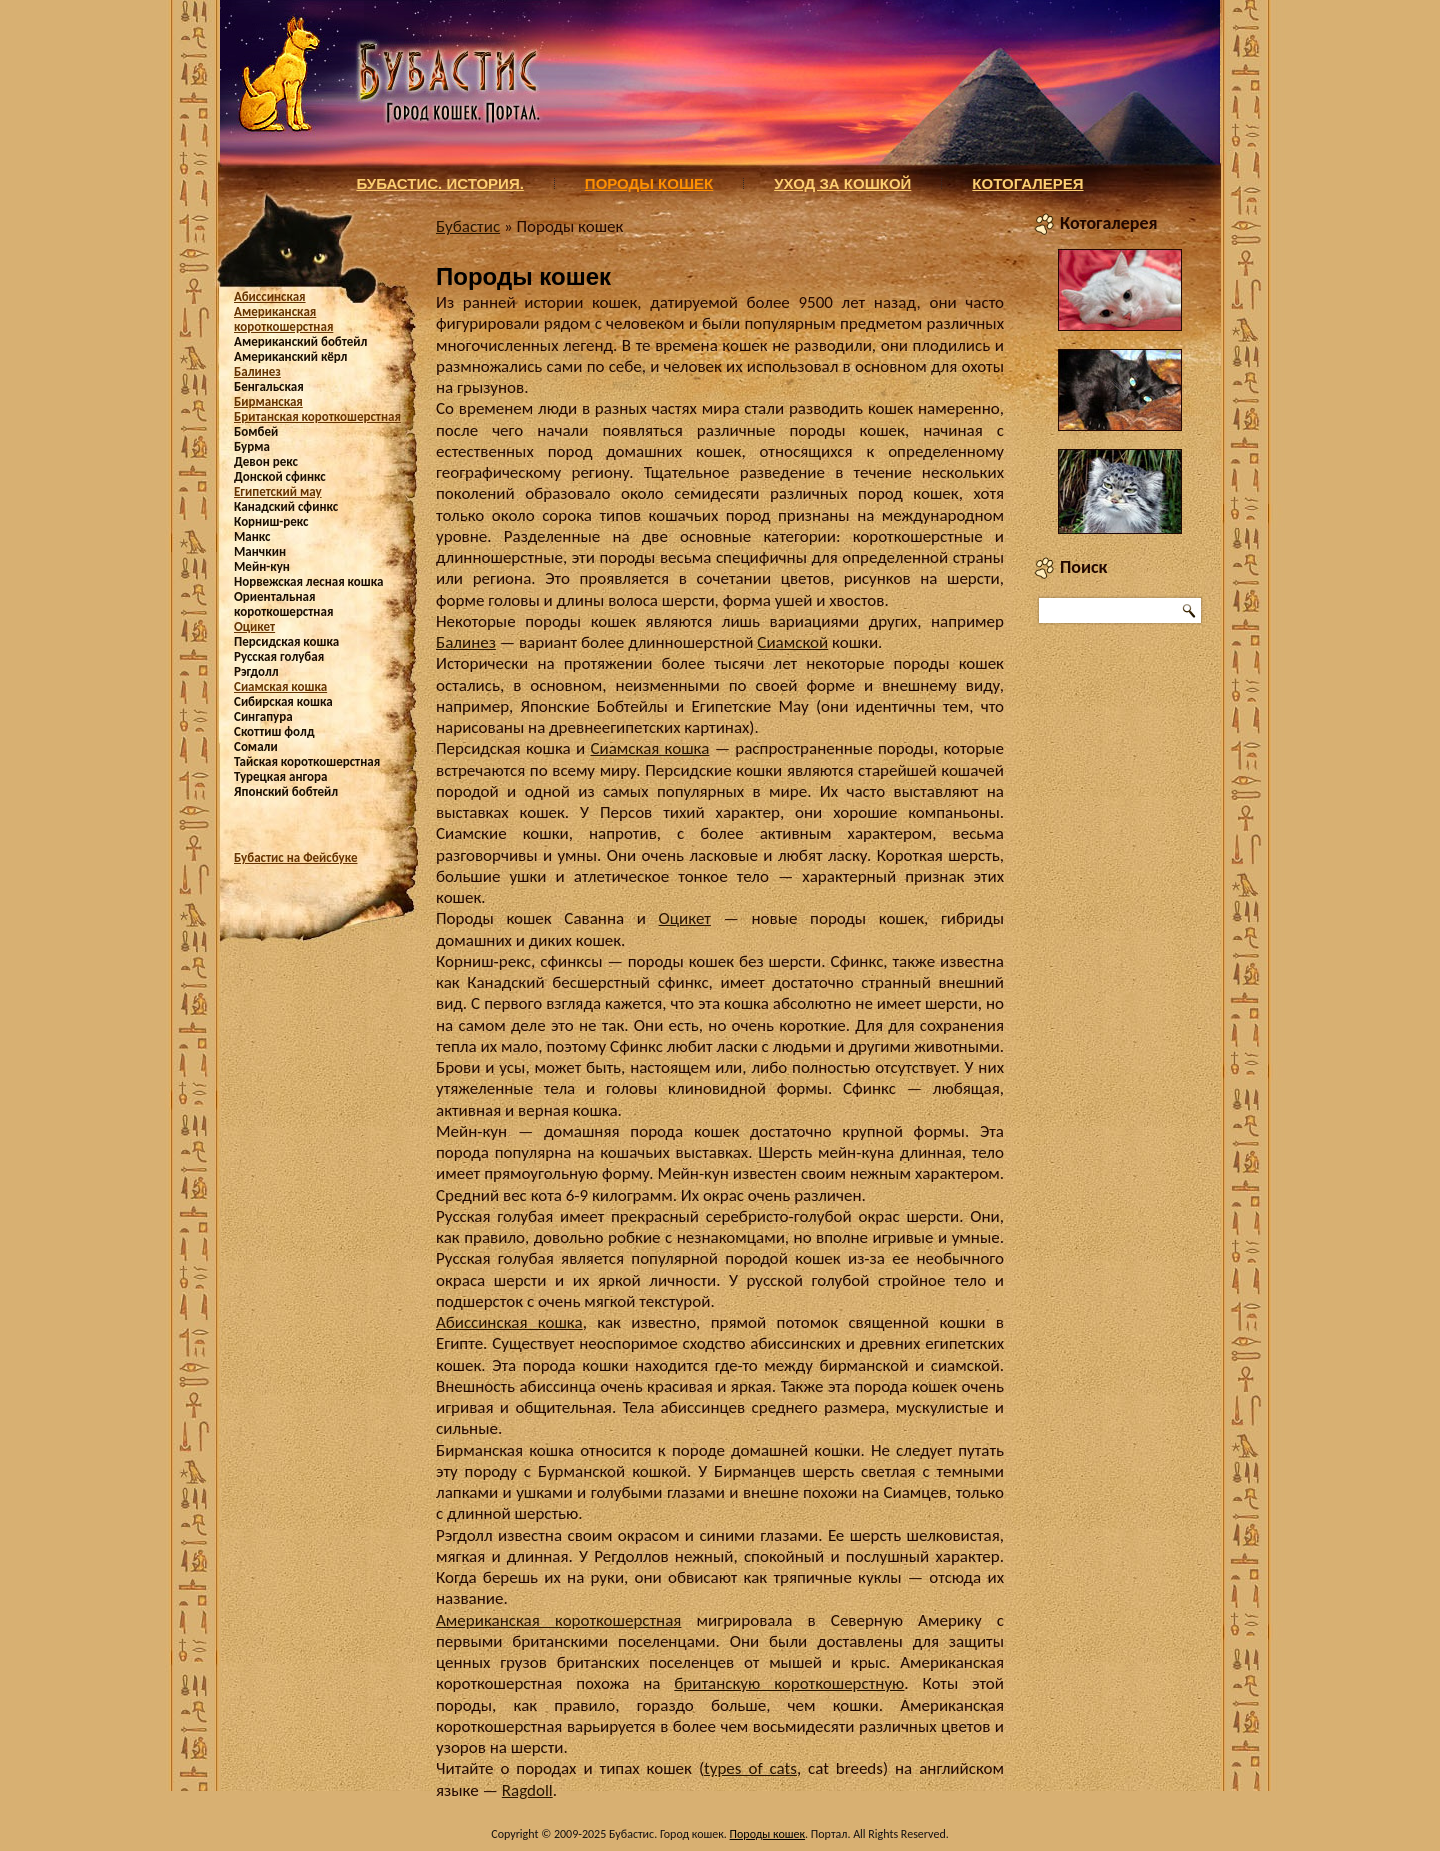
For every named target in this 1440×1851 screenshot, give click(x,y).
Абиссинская (270, 296)
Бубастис (468, 226)
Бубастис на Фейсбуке (296, 857)
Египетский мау (278, 491)
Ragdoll (527, 1790)
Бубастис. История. (439, 183)
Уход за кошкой (842, 183)
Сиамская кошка (280, 686)
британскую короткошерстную (789, 1683)
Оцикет (254, 626)
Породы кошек (649, 183)
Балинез (257, 371)
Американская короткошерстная (283, 319)
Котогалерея (1027, 183)
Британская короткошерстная (317, 416)
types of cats (750, 1768)
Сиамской (792, 642)
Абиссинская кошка (509, 1322)
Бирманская (268, 401)
